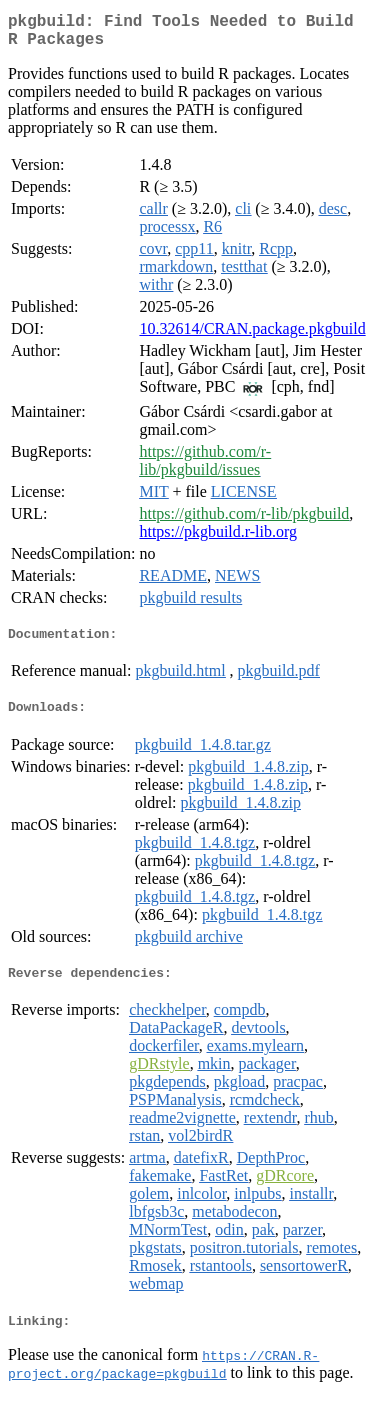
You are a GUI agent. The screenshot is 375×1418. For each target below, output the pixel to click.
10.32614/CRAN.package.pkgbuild (252, 336)
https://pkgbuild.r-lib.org (218, 539)
